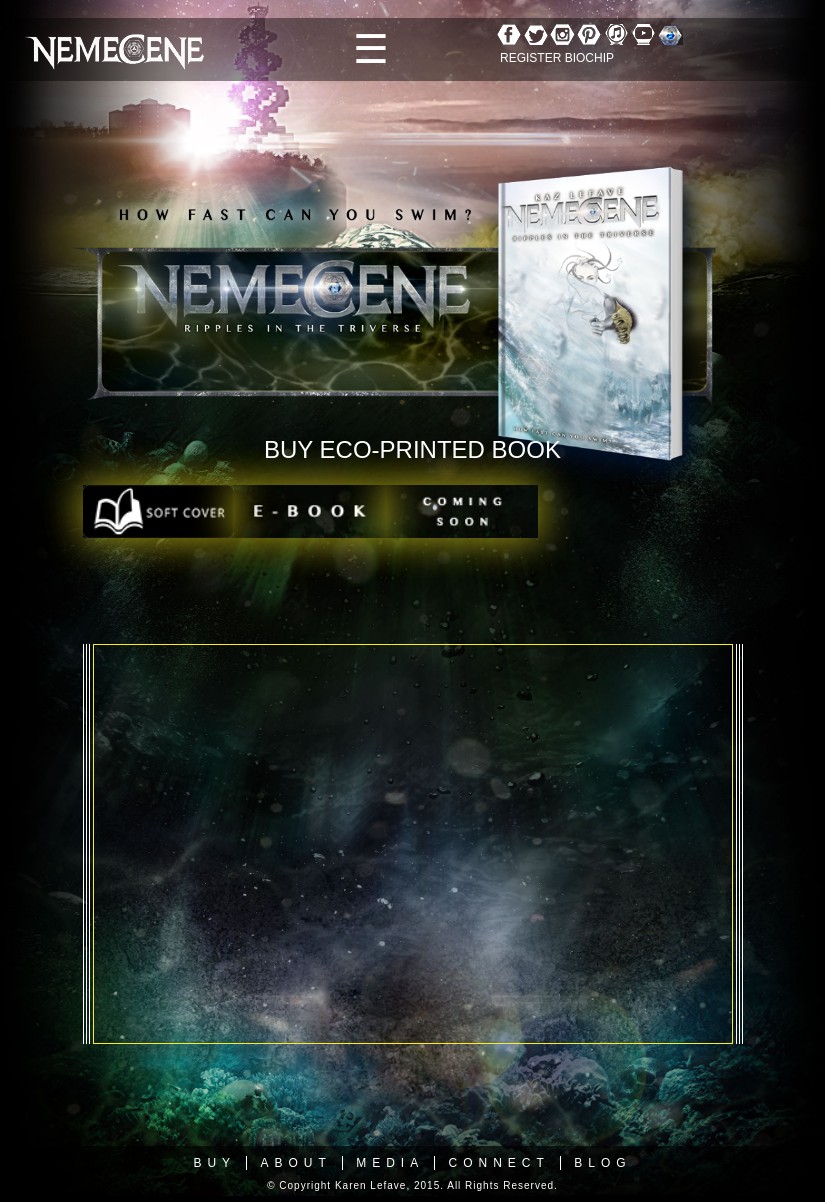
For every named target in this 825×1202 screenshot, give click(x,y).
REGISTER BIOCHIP (557, 58)
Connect (499, 1163)
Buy (214, 1163)
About (295, 1163)
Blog (602, 1163)
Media (390, 1163)
